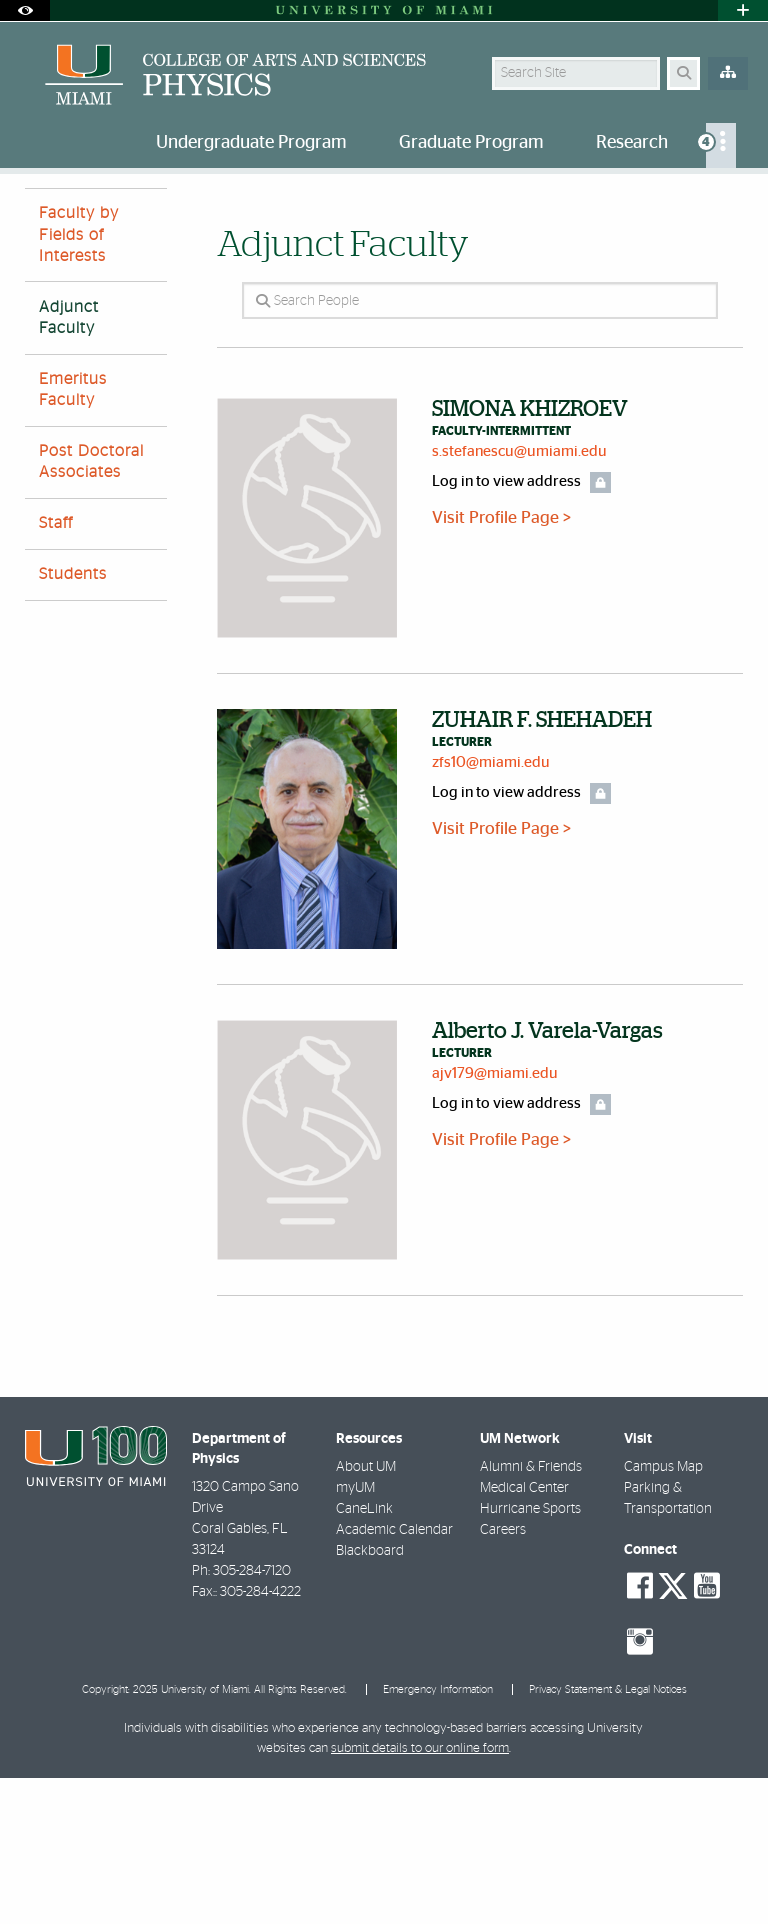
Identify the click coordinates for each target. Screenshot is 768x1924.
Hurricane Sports (530, 1655)
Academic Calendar (394, 1676)
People (109, 214)
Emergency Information (438, 1835)
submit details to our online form (420, 1894)
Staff (56, 669)
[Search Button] (683, 73)
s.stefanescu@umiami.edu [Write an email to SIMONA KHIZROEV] (519, 597)
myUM (355, 1634)
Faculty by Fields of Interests (79, 380)
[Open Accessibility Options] (25, 10)
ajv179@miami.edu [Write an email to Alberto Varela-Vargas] (495, 1219)
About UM (366, 1613)
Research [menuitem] (632, 143)
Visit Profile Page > (501, 663)
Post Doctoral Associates (91, 607)
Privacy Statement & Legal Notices (608, 1835)
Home (42, 214)
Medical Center (524, 1634)
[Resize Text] (696, 202)
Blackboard (370, 1697)
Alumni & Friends (531, 1613)
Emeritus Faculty (73, 535)
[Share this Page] (735, 203)
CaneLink (364, 1655)
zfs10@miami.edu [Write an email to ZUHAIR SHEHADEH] (491, 908)
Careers (503, 1676)
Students (73, 720)
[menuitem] (721, 145)
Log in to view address (506, 627)
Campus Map (663, 1613)
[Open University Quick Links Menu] (743, 10)
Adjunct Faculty (206, 215)
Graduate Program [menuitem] (471, 143)
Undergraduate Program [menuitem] (251, 143)
